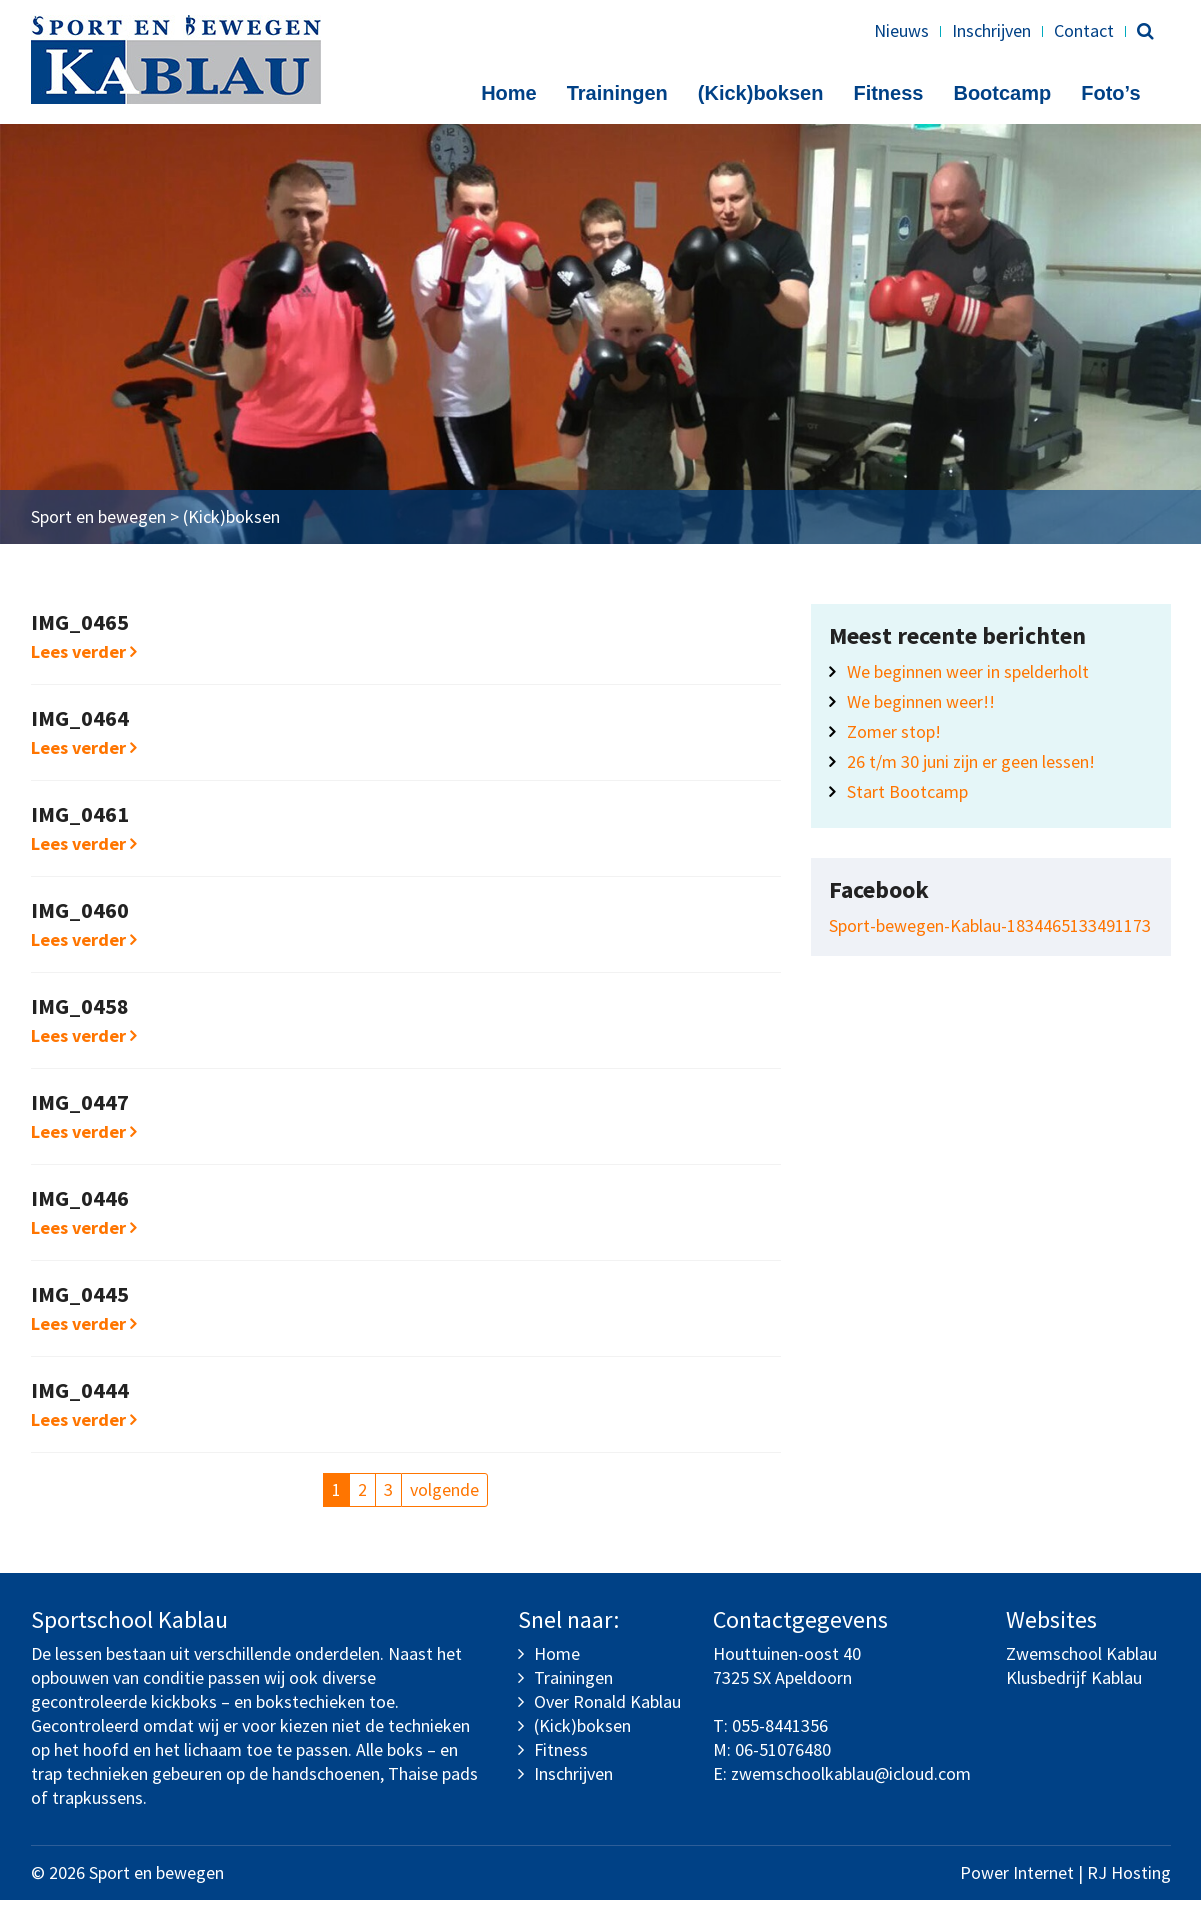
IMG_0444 (80, 1401)
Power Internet (1017, 1883)
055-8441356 (780, 1736)
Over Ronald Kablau (607, 1712)
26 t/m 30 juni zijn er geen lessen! (971, 772)
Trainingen (617, 93)
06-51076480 (783, 1760)
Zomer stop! (894, 742)
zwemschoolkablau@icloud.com (851, 1784)
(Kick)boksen (761, 93)
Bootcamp (1002, 93)
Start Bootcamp (907, 802)
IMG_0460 (80, 921)
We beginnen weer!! (921, 712)
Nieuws (901, 30)
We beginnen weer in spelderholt (968, 682)
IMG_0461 (80, 825)
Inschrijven (991, 30)
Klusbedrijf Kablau (1074, 1688)
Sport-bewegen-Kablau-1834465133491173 (990, 936)
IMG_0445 (80, 1305)
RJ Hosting (1129, 1883)
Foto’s (1110, 93)
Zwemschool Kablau (1081, 1664)
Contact (1084, 30)
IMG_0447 (80, 1113)
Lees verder (83, 662)
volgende (444, 1500)
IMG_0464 (80, 729)
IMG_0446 (80, 1209)
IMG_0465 (80, 633)
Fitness (888, 93)
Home (509, 93)
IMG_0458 (80, 1017)
